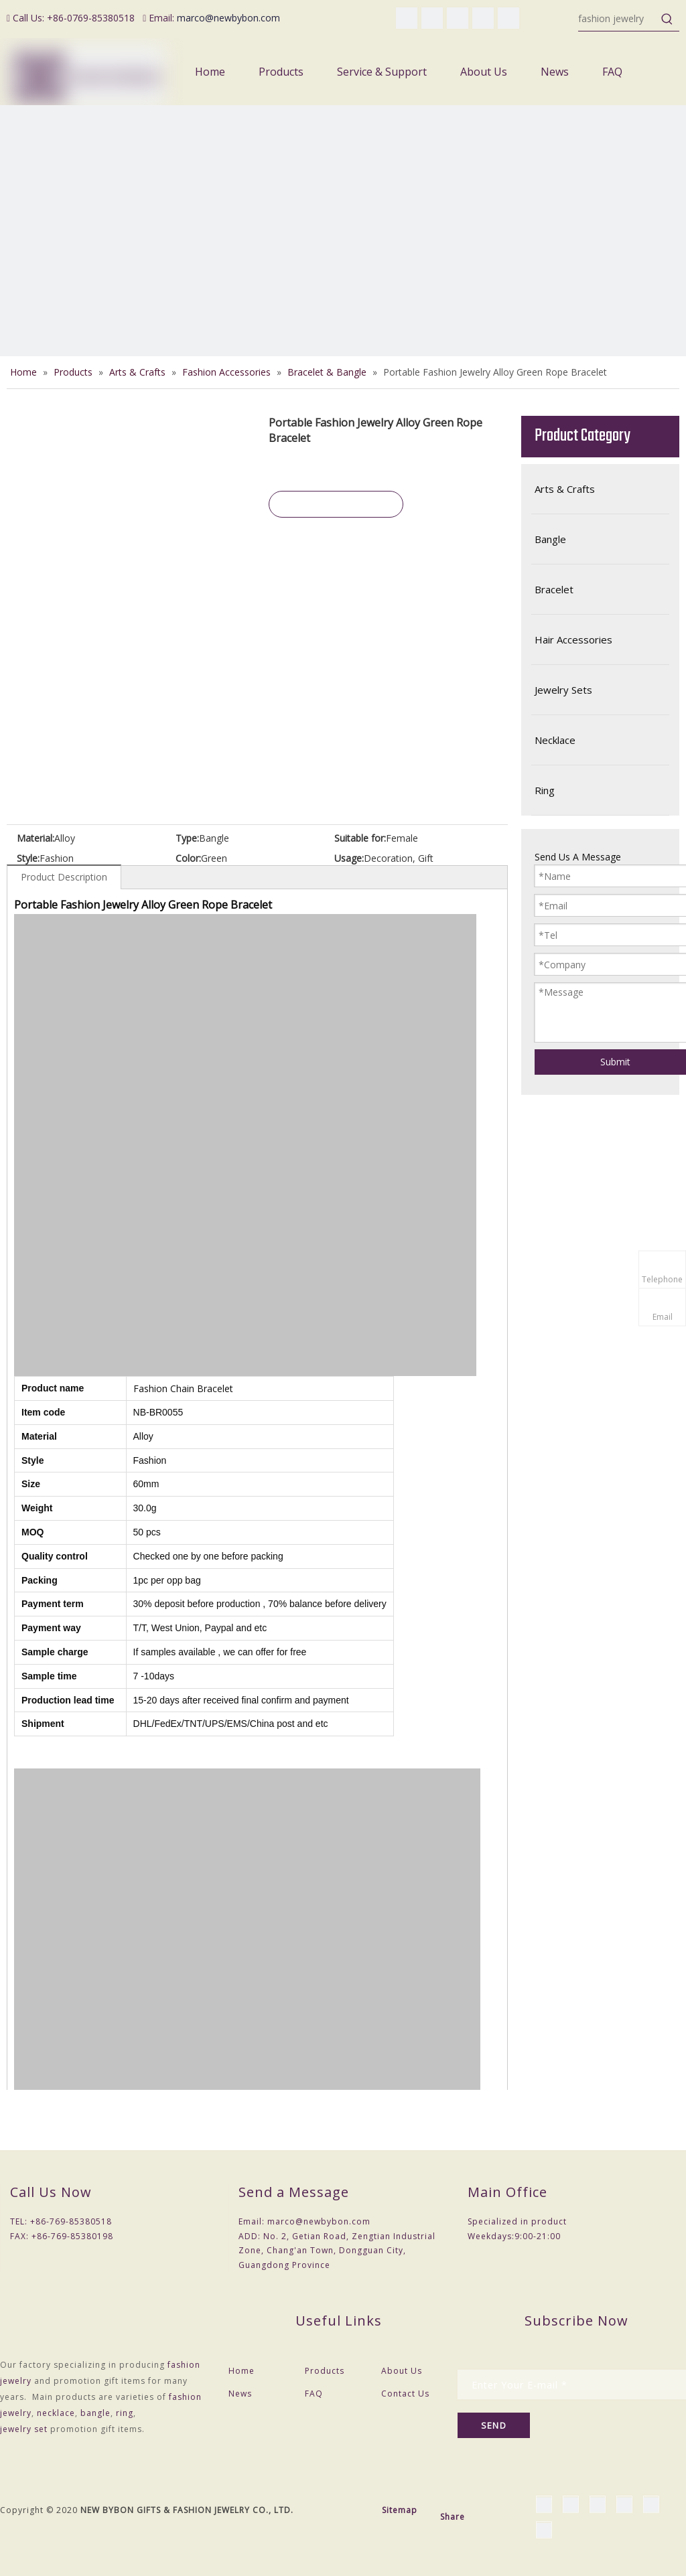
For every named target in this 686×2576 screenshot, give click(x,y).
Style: (28, 858)
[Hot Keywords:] (667, 19)
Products (324, 2370)
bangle (95, 2413)
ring (124, 2413)
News (240, 2393)
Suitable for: (360, 838)
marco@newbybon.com (228, 17)
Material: (35, 838)
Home (241, 2370)
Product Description (64, 876)
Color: (188, 858)
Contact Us (405, 2393)
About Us (401, 2370)
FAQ (314, 2393)
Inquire (336, 504)
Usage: (349, 858)
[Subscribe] (494, 2425)
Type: (187, 838)
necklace (56, 2413)
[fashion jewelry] (616, 19)
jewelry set (24, 2429)
